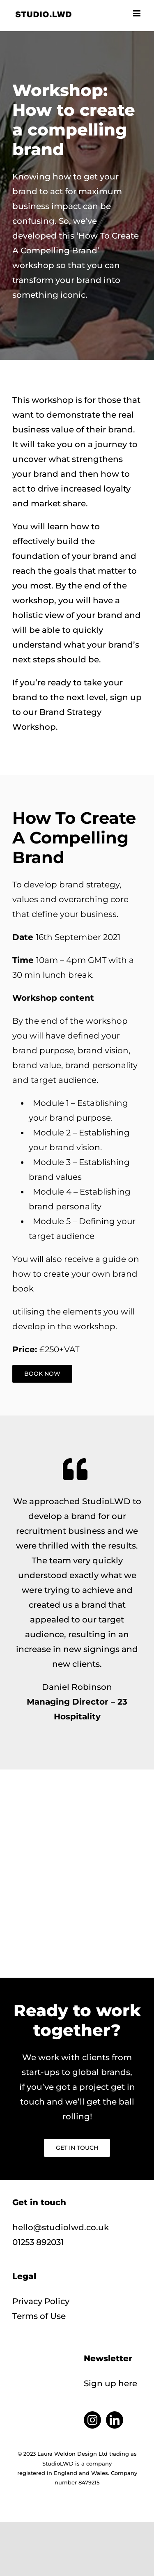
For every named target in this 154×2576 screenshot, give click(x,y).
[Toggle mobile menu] (137, 13)
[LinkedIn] (114, 2420)
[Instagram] (92, 2420)
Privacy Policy (40, 2301)
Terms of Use (39, 2316)
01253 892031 (38, 2242)
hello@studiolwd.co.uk (60, 2227)
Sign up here (110, 2383)
